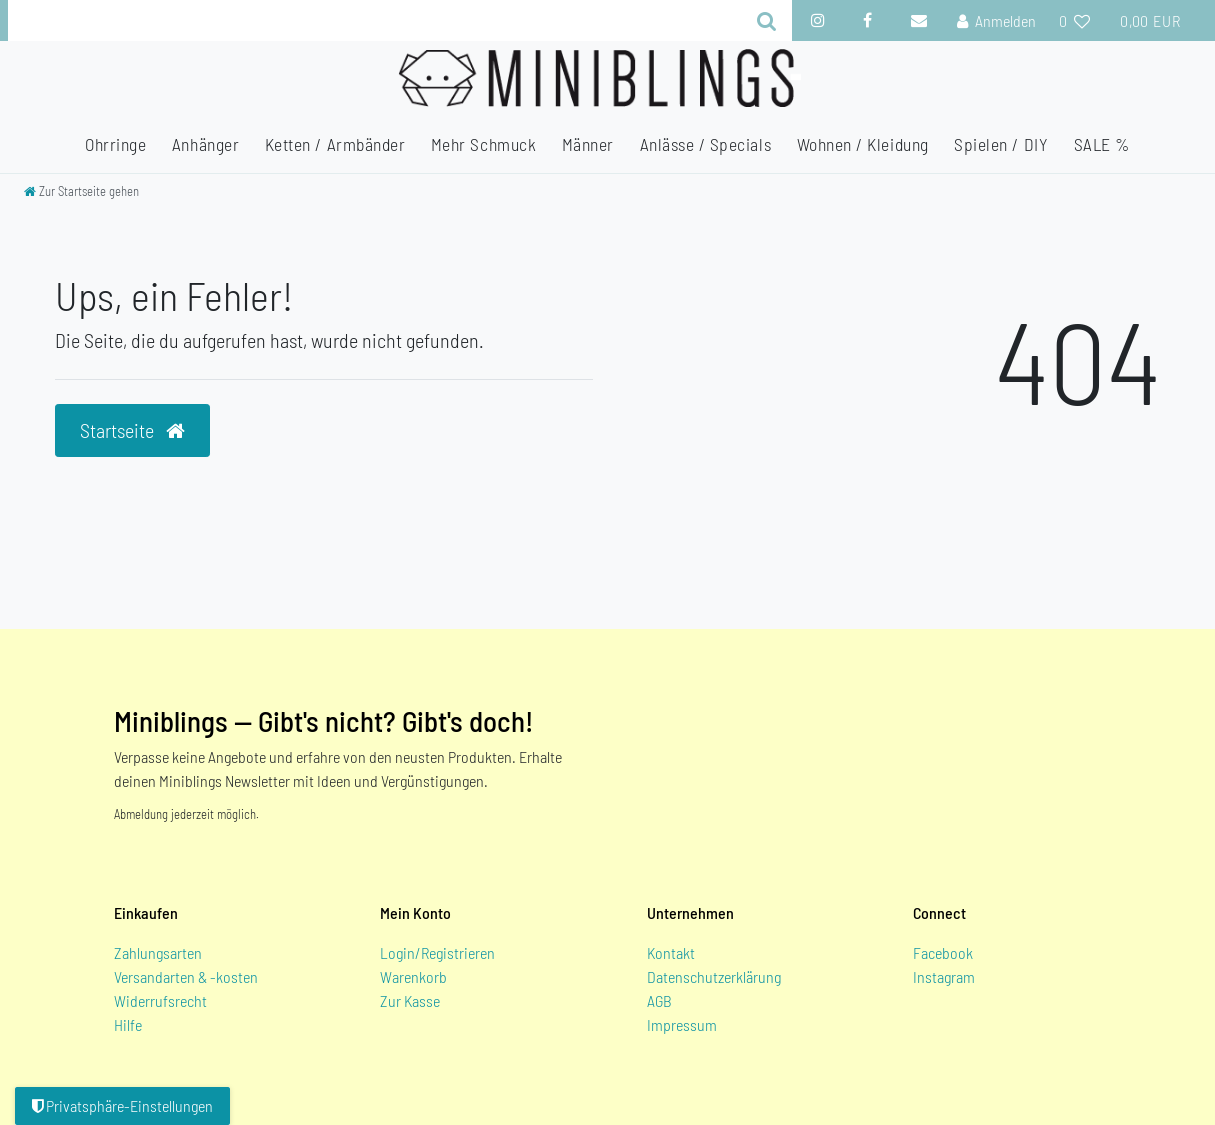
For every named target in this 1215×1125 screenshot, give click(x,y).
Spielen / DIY (1001, 144)
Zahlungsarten (158, 952)
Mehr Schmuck (483, 144)
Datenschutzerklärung (714, 976)
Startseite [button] (132, 430)
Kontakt (671, 952)
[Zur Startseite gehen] (81, 191)
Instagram (944, 976)
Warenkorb (413, 976)
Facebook (943, 952)
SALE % (1102, 144)
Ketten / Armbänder (335, 144)
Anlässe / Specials (706, 144)
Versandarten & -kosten (186, 976)
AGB (659, 1000)
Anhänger (205, 144)
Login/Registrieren (437, 952)
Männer (588, 144)
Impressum (682, 1024)
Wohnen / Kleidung (863, 144)
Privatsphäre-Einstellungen (122, 1105)
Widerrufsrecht (160, 1000)
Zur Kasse (410, 1000)
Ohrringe (115, 144)
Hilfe (128, 1024)
